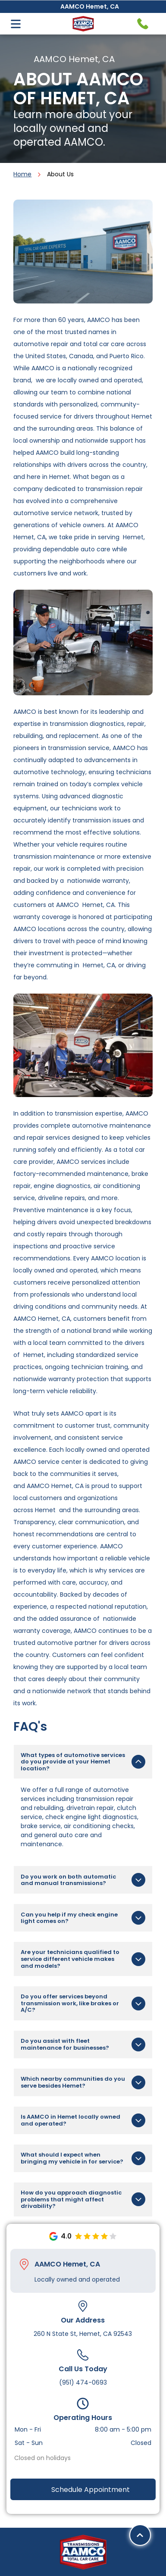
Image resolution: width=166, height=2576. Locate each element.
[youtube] (104, 2544)
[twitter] (83, 2544)
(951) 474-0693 (83, 2343)
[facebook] (62, 2544)
